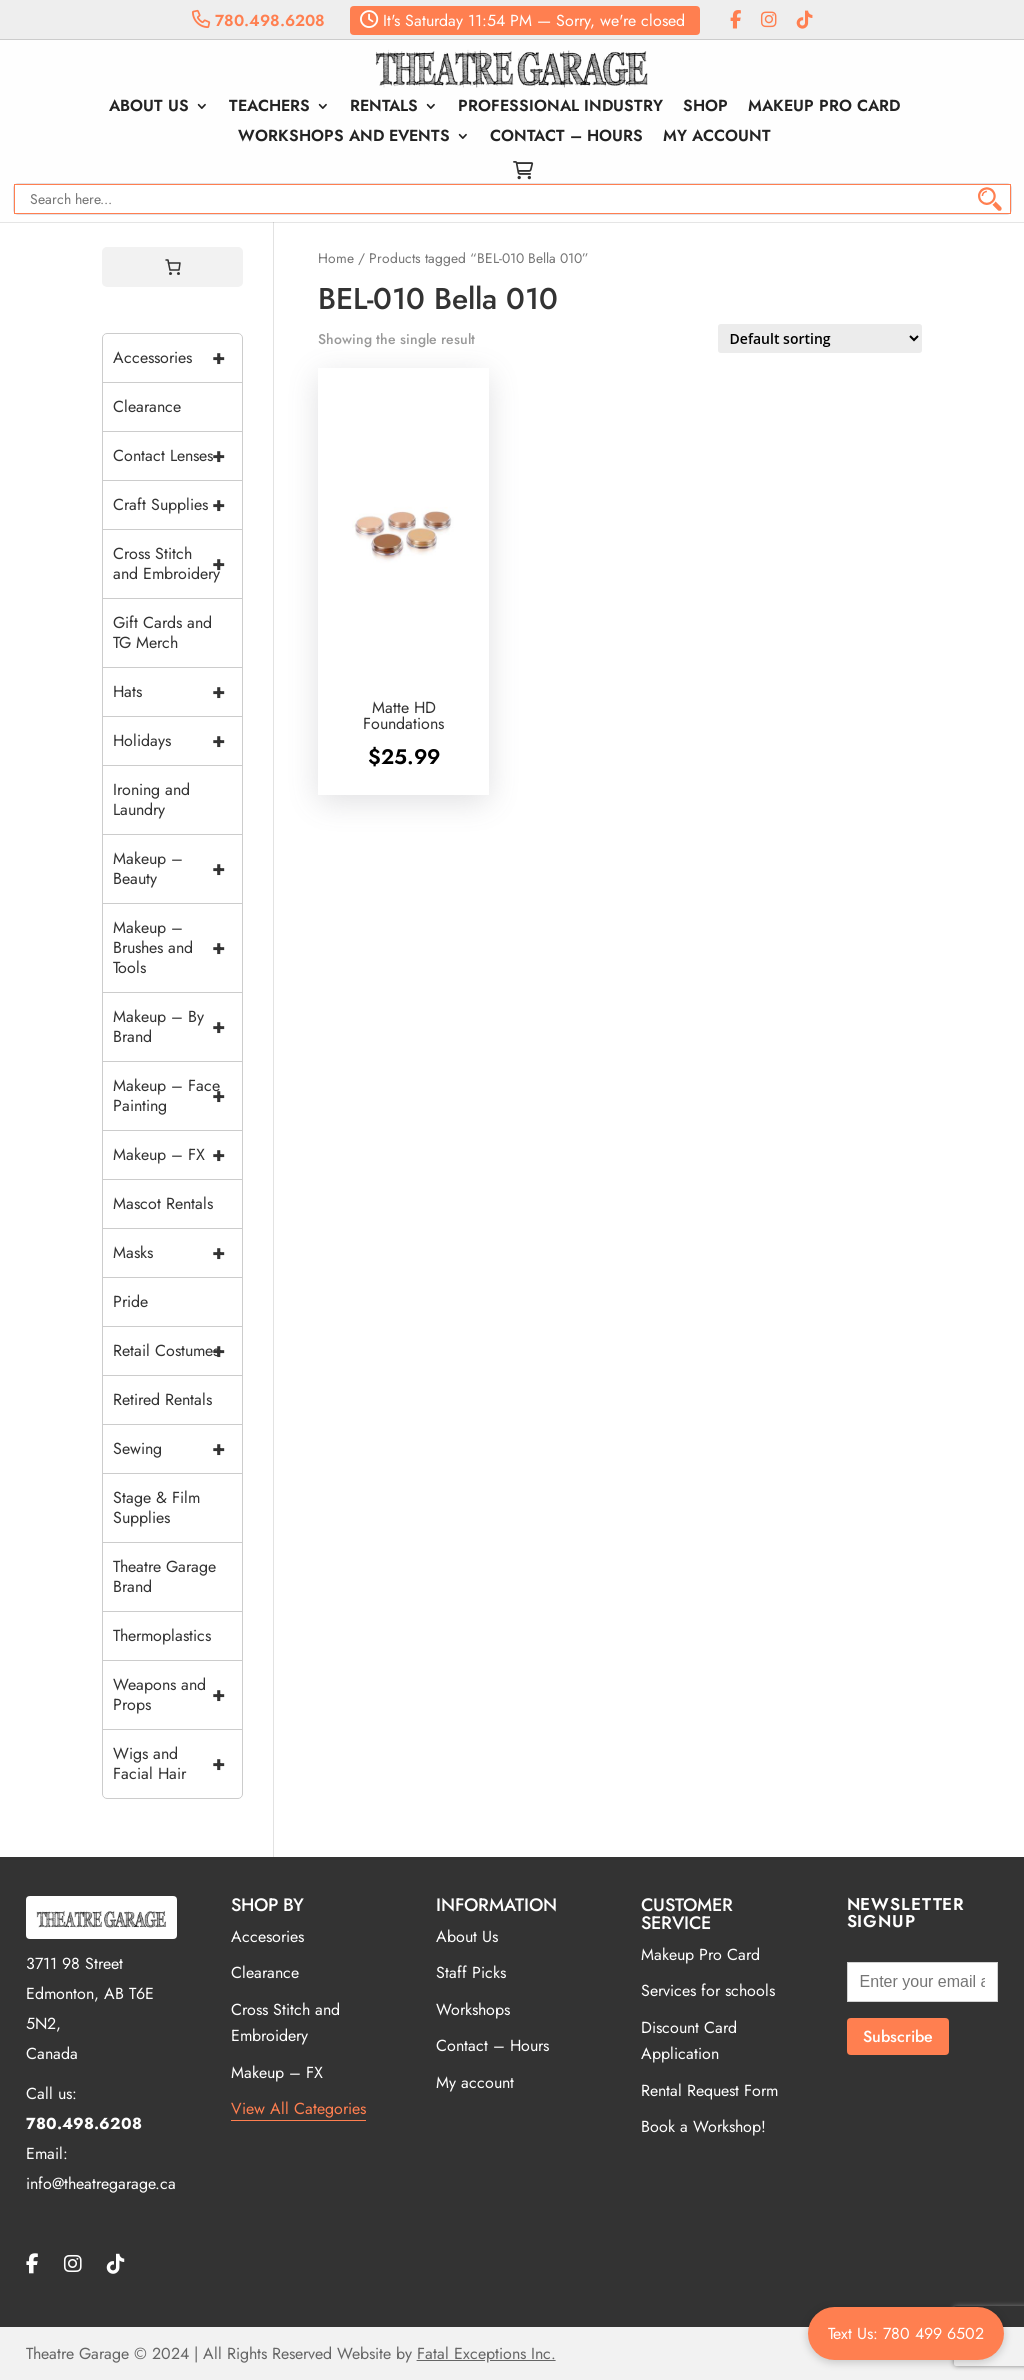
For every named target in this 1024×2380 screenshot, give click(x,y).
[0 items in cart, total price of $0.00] (173, 267)
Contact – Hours (566, 138)
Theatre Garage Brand (164, 1576)
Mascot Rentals (163, 1203)
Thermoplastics (162, 1635)
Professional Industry (560, 108)
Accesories (267, 1936)
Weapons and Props (177, 1695)
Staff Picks (471, 1972)
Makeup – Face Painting (177, 1096)
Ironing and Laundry (151, 799)
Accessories (177, 358)
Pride (130, 1301)
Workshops (473, 2009)
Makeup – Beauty (177, 869)
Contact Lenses (177, 456)
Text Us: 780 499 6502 (906, 2333)
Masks (177, 1253)
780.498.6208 (258, 20)
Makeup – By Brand (177, 1027)
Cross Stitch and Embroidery (177, 564)
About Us (149, 108)
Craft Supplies (177, 505)
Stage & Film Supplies (156, 1507)
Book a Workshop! (703, 2126)
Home (336, 258)
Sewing (177, 1449)
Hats (177, 692)
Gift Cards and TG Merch (162, 632)
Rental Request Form (709, 2090)
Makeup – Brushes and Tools (177, 948)
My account (717, 138)
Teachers (269, 108)
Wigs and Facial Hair (177, 1764)
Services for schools (708, 1990)
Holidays (177, 741)
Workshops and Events (344, 138)
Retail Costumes (177, 1351)
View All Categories (298, 2108)
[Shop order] (820, 338)
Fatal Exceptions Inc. (486, 2353)
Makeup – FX (177, 1155)
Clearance (147, 406)
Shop (705, 108)
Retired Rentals (162, 1399)
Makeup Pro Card (824, 108)
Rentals (384, 108)
